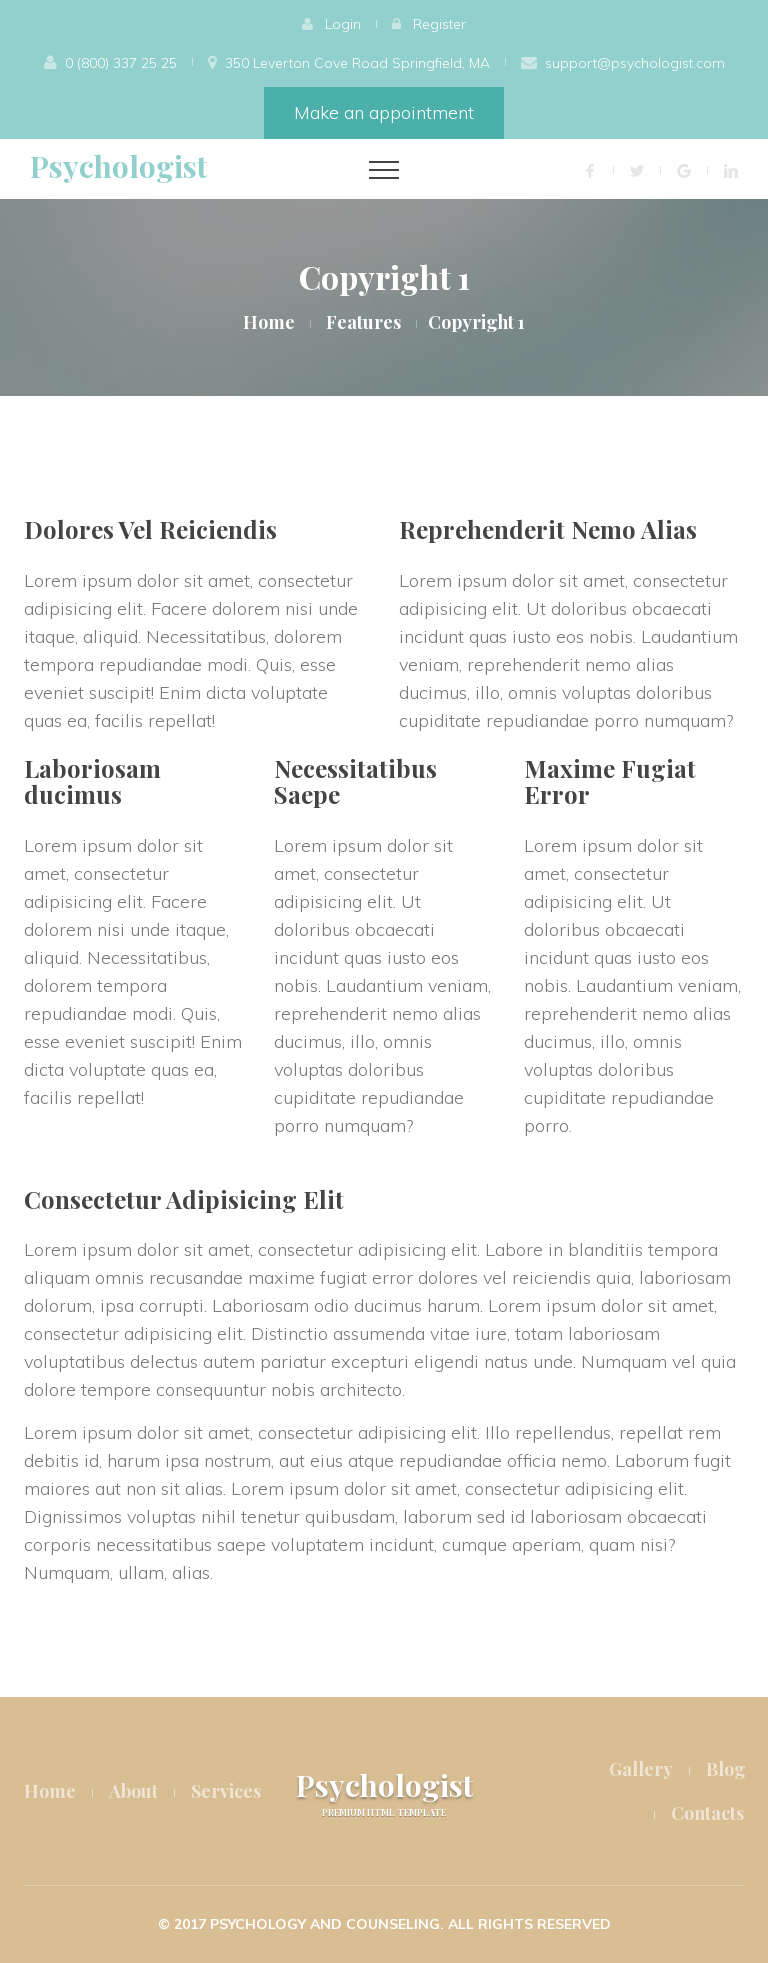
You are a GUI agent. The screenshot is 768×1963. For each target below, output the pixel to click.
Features (363, 322)
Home (269, 322)
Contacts (707, 1813)
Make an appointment (384, 112)
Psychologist (118, 166)
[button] (331, 24)
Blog (726, 1769)
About (133, 1791)
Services (226, 1791)
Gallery (641, 1769)
